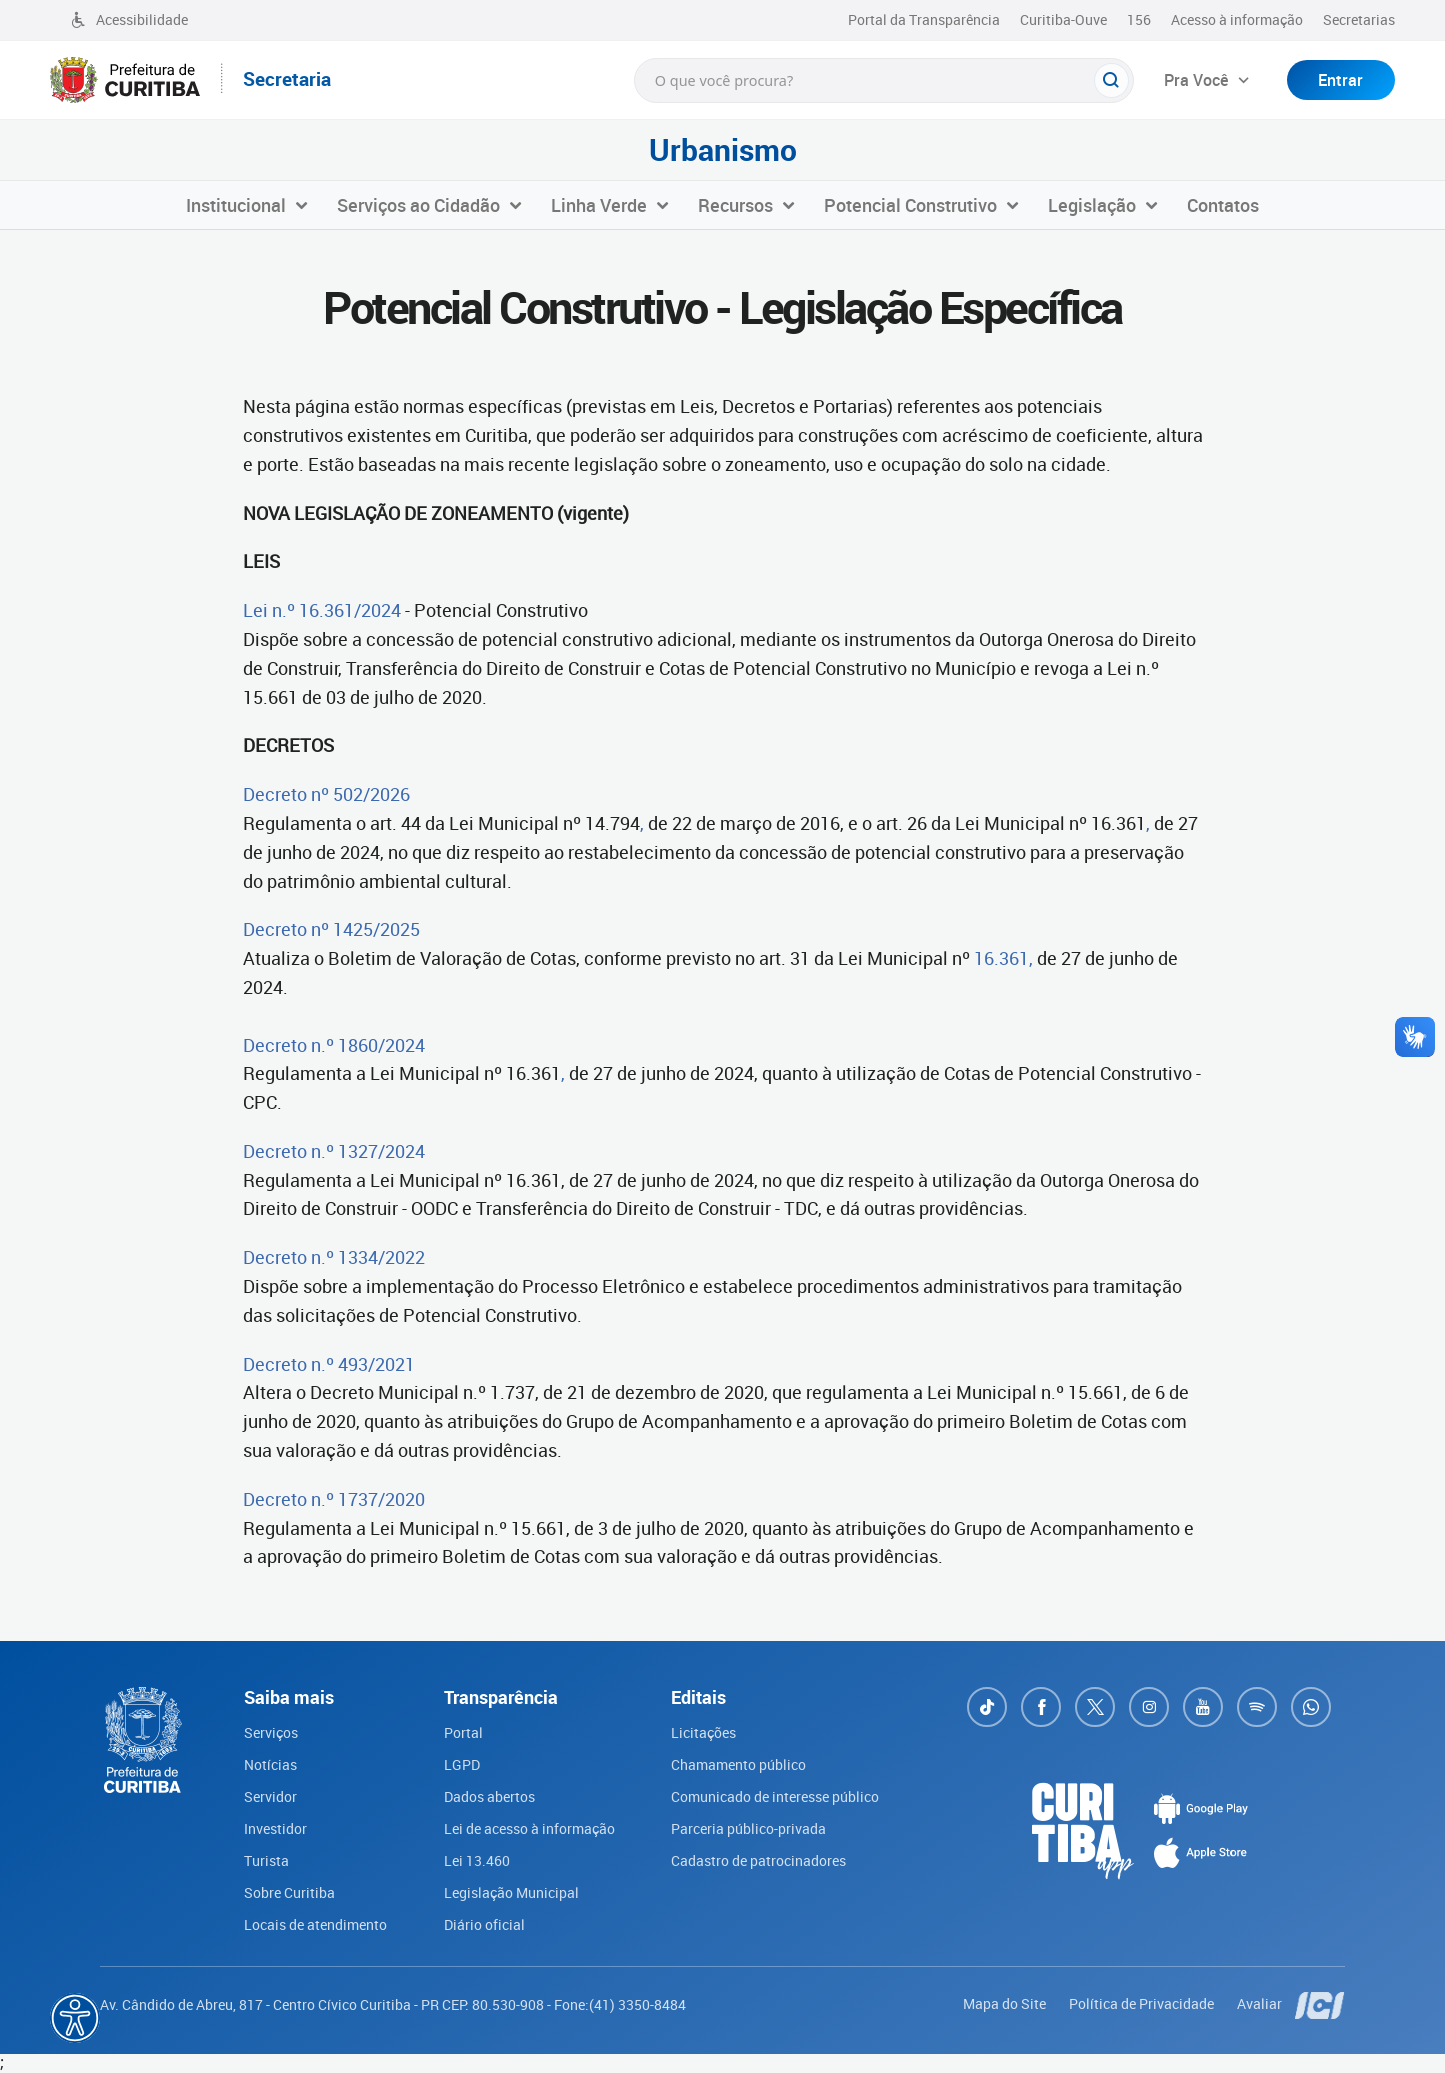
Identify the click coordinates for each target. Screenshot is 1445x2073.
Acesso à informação (1237, 19)
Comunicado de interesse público (775, 1796)
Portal (463, 1732)
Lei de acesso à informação (529, 1828)
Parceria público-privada (748, 1828)
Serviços (271, 1732)
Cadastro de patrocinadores (758, 1860)
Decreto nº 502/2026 (326, 794)
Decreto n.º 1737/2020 (334, 1499)
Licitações (703, 1732)
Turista (266, 1860)
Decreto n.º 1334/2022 (334, 1257)
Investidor (275, 1828)
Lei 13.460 (477, 1860)
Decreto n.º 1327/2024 (334, 1151)
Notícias (270, 1764)
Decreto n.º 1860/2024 (334, 1045)
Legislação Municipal (511, 1892)
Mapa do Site (1006, 2003)
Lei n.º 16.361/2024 (322, 610)
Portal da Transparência (924, 19)
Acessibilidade (129, 19)
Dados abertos (489, 1796)
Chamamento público (738, 1764)
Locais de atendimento (315, 1924)
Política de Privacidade (1143, 2003)
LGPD (462, 1764)
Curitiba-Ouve (1063, 19)
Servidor (270, 1796)
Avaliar (1261, 2003)
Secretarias (1359, 19)
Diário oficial (484, 1924)
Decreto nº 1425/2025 (331, 929)
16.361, (1003, 958)
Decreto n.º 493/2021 (329, 1364)
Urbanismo (723, 150)
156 (1139, 19)
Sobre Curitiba (289, 1892)
